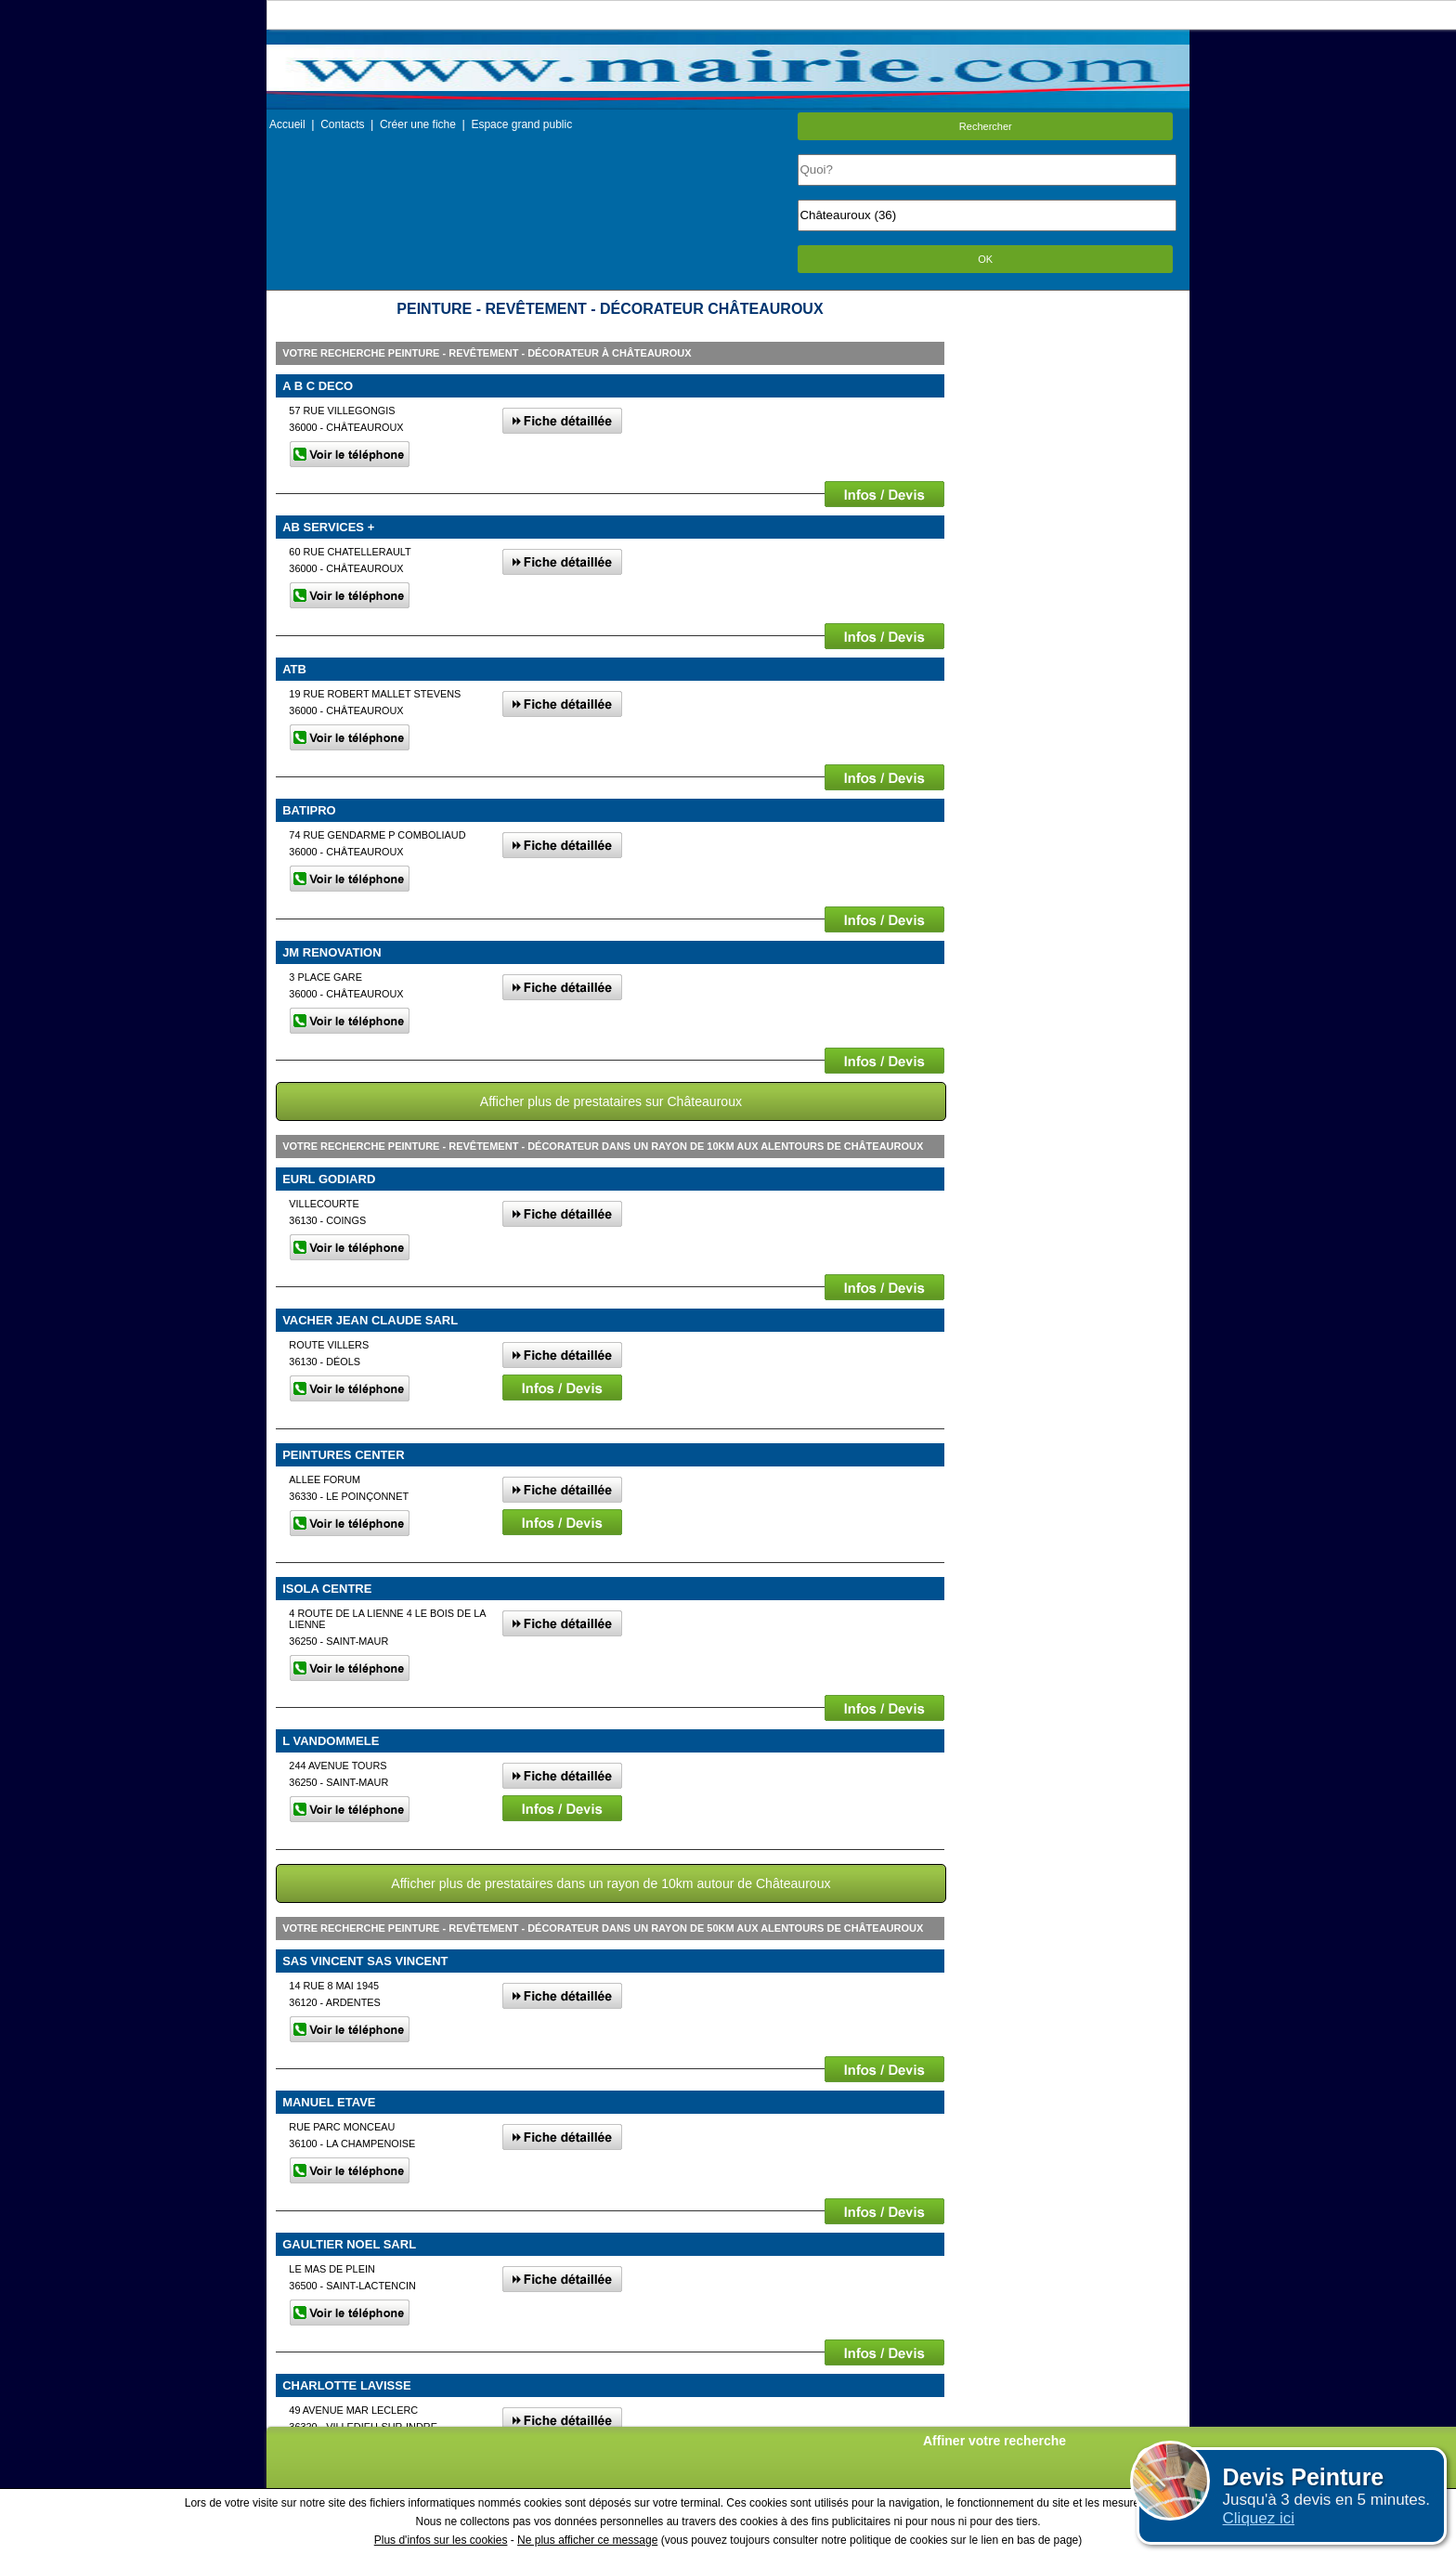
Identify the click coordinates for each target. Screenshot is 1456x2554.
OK (985, 259)
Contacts (342, 124)
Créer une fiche (418, 124)
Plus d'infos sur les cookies (441, 2540)
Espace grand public (521, 124)
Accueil (287, 124)
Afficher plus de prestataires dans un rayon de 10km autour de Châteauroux (610, 1883)
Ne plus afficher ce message (587, 2540)
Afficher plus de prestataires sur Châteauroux (611, 1101)
